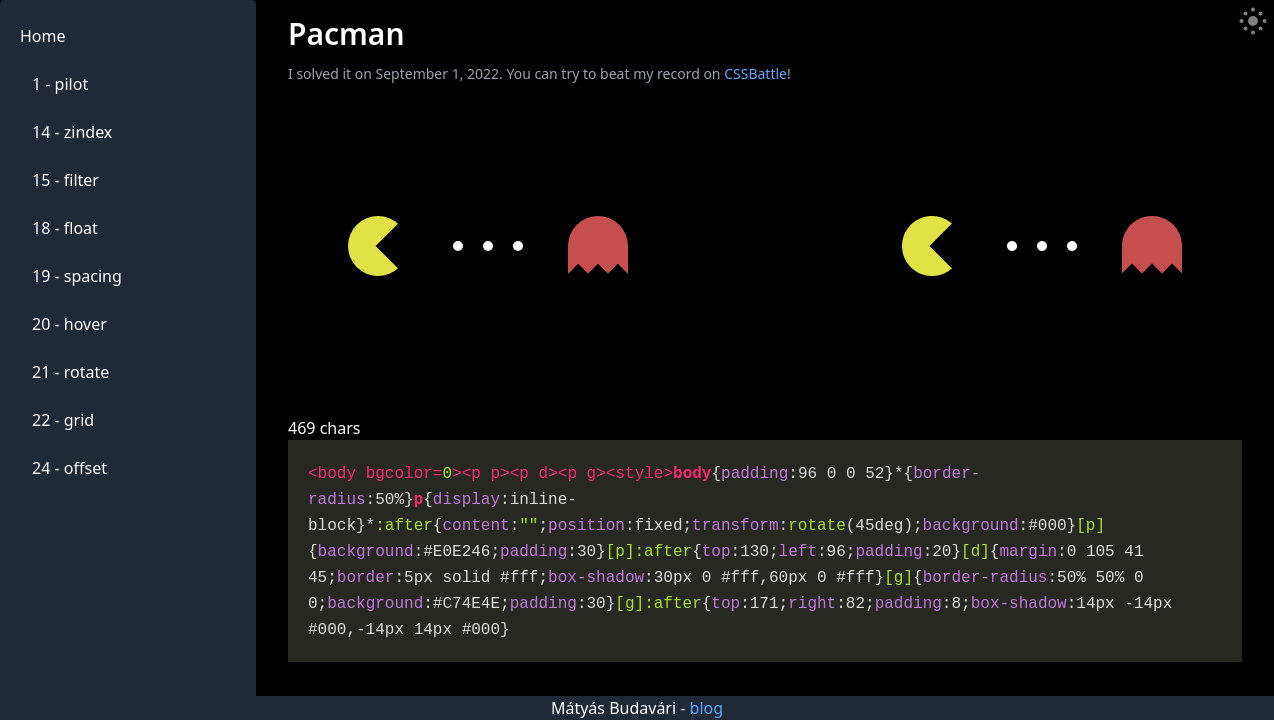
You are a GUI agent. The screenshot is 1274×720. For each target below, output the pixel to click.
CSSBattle (755, 73)
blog (707, 708)
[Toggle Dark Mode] (1253, 21)
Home (43, 36)
